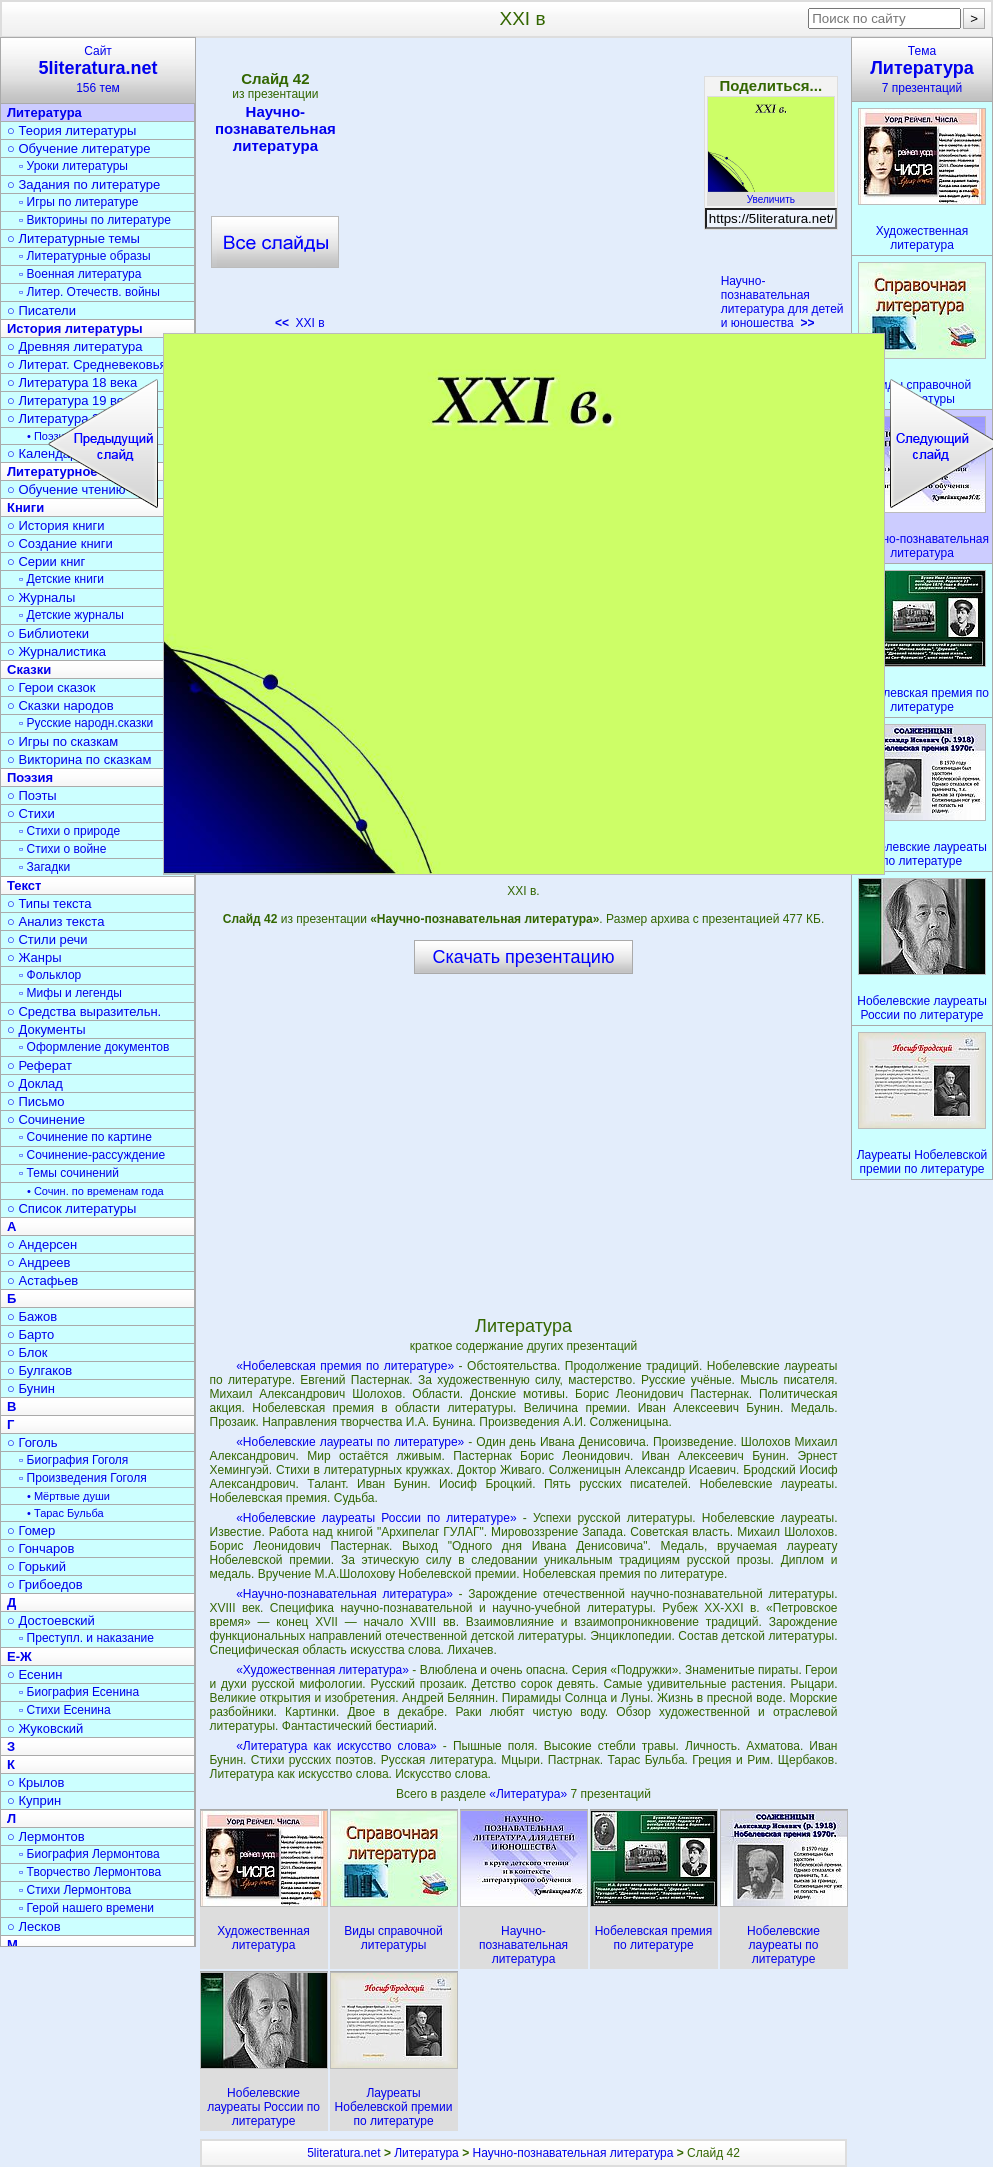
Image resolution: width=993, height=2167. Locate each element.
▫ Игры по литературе (78, 202)
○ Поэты (32, 795)
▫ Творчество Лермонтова (90, 1872)
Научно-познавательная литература (275, 128)
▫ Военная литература (80, 274)
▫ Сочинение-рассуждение (92, 1155)
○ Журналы (41, 597)
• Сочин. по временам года (95, 1191)
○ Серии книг (46, 561)
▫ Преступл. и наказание (86, 1638)
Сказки (29, 669)
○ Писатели (41, 310)
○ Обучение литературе (79, 148)
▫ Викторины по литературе (95, 220)
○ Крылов (35, 1782)
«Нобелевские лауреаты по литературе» (350, 1442)
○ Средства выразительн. (84, 1011)
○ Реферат (39, 1065)
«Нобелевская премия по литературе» (345, 1366)
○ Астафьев (42, 1280)
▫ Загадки (44, 867)
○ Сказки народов (60, 705)
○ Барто (30, 1334)
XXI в (300, 323)
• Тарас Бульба (65, 1513)
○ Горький (36, 1566)
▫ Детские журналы (71, 615)
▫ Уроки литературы (73, 166)
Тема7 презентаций (922, 69)
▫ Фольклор (50, 975)
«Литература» (529, 1794)
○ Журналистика (56, 651)
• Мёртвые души (68, 1496)
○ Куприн (34, 1800)
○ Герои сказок (51, 687)
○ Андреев (39, 1262)
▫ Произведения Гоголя (83, 1478)
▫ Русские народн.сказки (86, 723)
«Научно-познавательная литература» (344, 1594)
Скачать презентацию (524, 957)
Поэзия (30, 777)
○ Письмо (36, 1101)
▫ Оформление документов (94, 1047)
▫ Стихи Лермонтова (75, 1890)
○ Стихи (31, 813)
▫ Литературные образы (85, 256)
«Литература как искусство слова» (336, 1746)
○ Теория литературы (71, 130)
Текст (24, 885)
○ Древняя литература (74, 346)
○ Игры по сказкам (62, 741)
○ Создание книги (60, 543)
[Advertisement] (523, 190)
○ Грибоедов (45, 1584)
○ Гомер (31, 1530)
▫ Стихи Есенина (65, 1710)
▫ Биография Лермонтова (89, 1854)
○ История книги (56, 525)
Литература (44, 112)
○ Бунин (31, 1388)
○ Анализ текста (55, 921)
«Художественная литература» (322, 1670)
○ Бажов (32, 1316)
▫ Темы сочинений (69, 1173)
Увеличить (771, 194)
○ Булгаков (39, 1370)
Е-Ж (19, 1656)
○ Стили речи (47, 939)
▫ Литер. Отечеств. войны (89, 292)
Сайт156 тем (98, 69)
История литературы (75, 328)
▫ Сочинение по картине (85, 1137)
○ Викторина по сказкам (79, 759)
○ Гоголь (32, 1442)
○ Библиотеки (48, 633)
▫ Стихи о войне (62, 849)
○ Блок (27, 1352)
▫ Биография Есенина (79, 1692)
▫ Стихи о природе (69, 831)
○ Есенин (34, 1674)
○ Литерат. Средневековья (87, 364)
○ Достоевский (51, 1620)
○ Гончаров (40, 1548)
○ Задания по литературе (83, 184)
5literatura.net (343, 2153)
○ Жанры (34, 957)
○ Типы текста (49, 903)
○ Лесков (34, 1926)
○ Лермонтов (46, 1836)
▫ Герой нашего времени (86, 1908)
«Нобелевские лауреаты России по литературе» (376, 1518)
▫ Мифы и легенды (70, 993)
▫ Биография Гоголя (73, 1460)
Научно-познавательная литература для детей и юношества (782, 302)
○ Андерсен (42, 1244)
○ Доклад (35, 1083)
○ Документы (46, 1029)
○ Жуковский (45, 1728)
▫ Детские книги (61, 579)
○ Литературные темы (73, 238)
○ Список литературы (71, 1208)
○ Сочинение (46, 1119)
